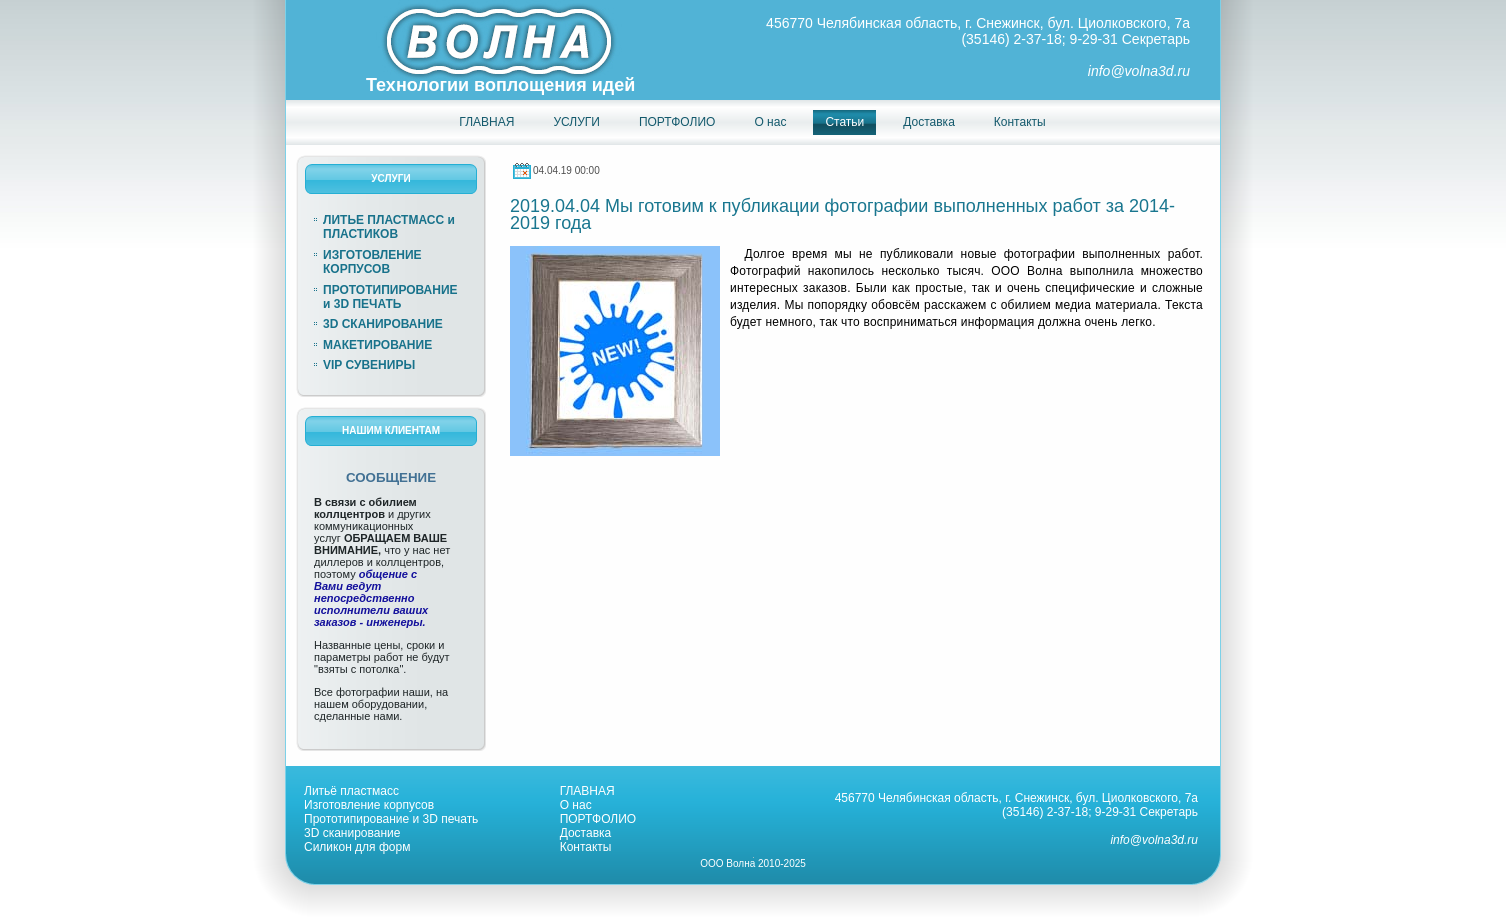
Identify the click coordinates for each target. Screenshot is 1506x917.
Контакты (586, 847)
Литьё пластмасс (351, 791)
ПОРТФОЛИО (598, 819)
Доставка (586, 833)
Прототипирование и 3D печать (391, 819)
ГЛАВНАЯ (587, 791)
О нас (576, 805)
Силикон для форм (357, 847)
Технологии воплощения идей (500, 85)
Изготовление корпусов (369, 805)
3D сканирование (352, 833)
